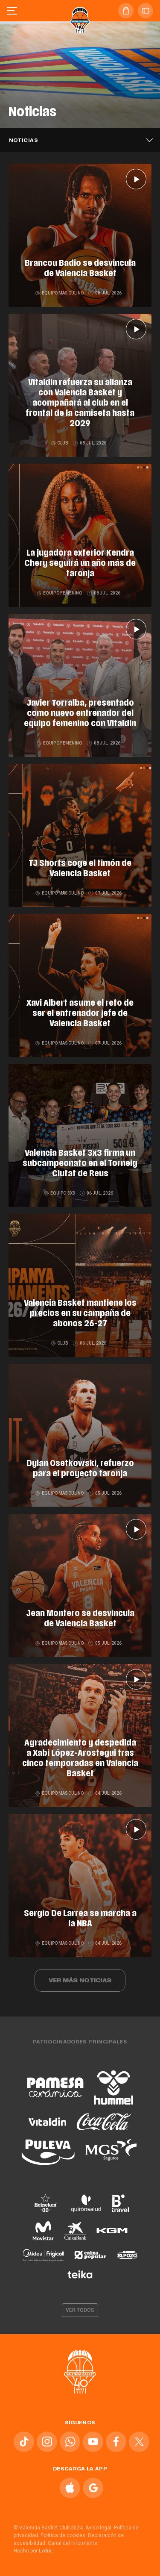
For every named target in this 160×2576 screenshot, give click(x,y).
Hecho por (33, 2551)
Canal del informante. (73, 2543)
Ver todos (80, 2310)
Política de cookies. (64, 2535)
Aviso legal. (99, 2528)
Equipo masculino (59, 293)
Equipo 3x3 (60, 1193)
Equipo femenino (60, 593)
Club (60, 443)
